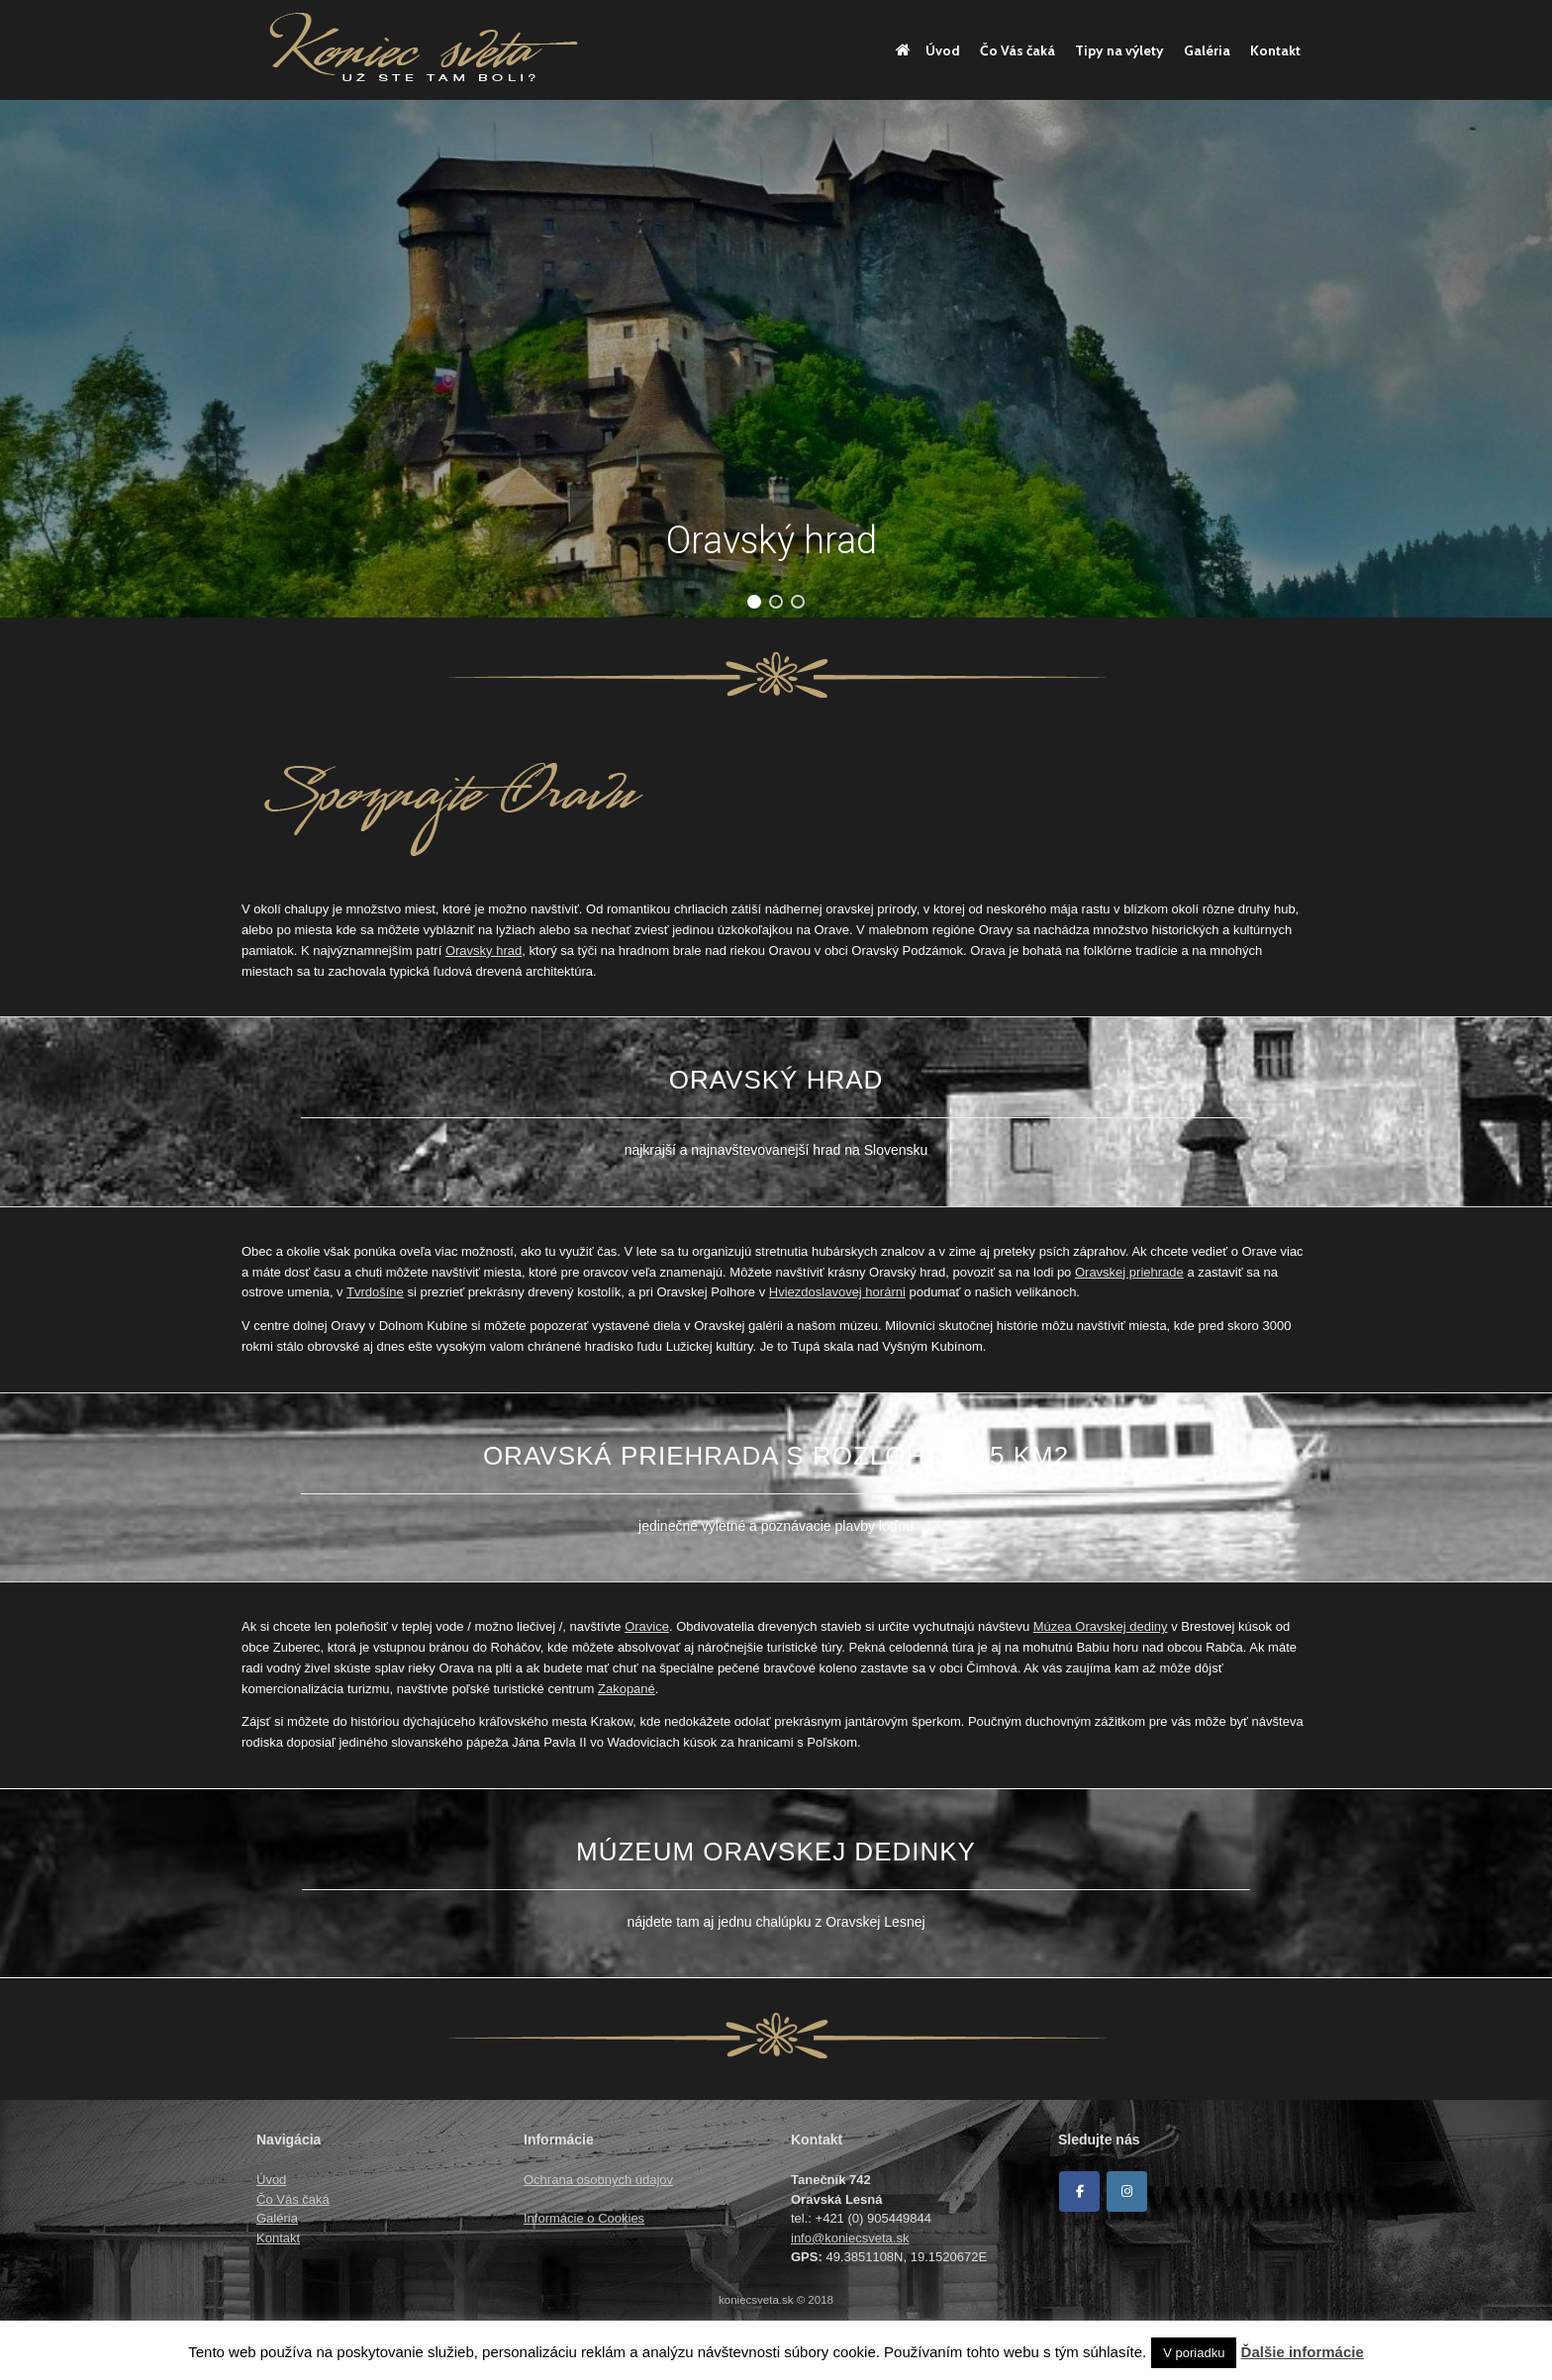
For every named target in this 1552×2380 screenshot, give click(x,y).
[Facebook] (1079, 2191)
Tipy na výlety (1119, 50)
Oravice (647, 1626)
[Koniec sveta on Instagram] (1127, 2191)
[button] (754, 602)
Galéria (1207, 50)
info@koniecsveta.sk (850, 2238)
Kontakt (1275, 50)
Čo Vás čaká (1017, 50)
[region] (776, 359)
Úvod (928, 50)
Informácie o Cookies (584, 2218)
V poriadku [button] (1193, 2352)
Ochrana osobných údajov (598, 2179)
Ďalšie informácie (1302, 2351)
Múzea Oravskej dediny (1100, 1626)
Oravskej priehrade (1129, 1272)
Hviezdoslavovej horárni (837, 1292)
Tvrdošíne (375, 1292)
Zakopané (626, 1688)
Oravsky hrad (483, 950)
